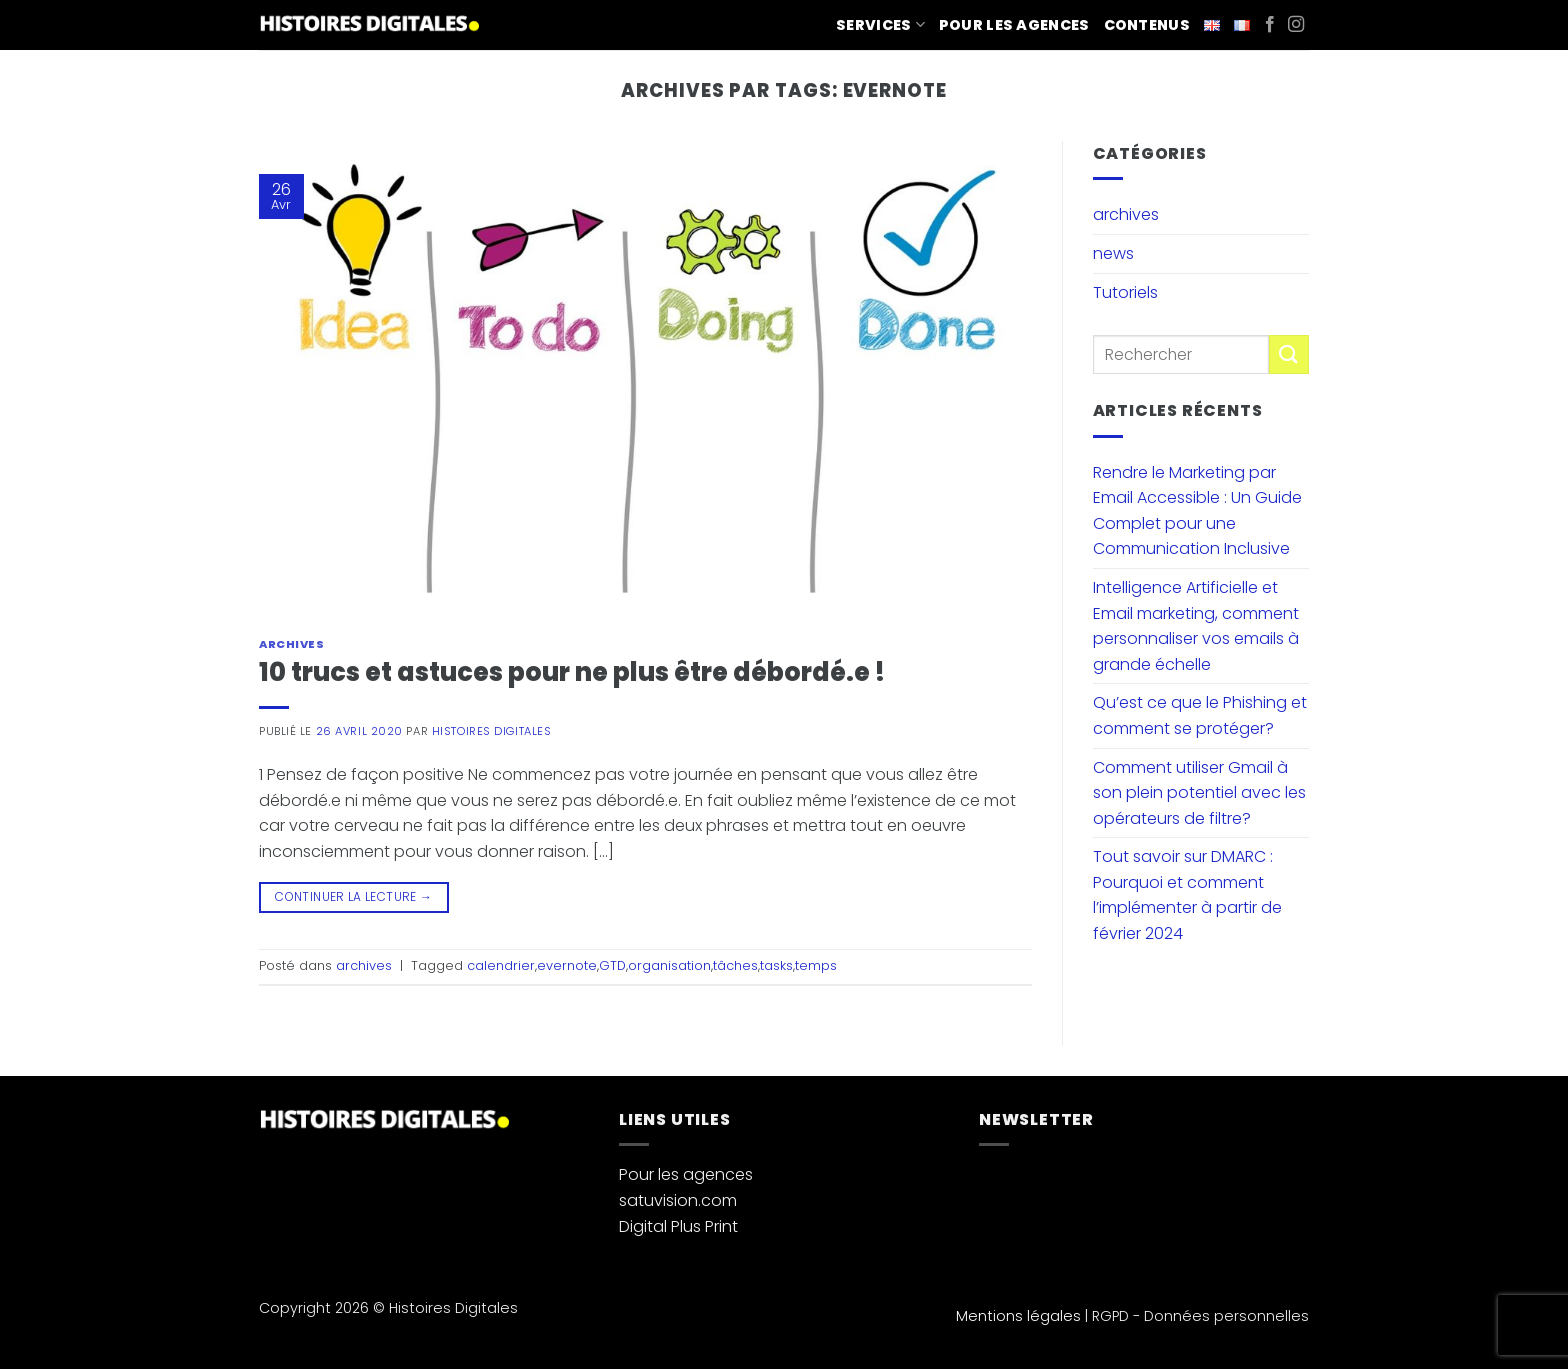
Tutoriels (1125, 292)
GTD (612, 965)
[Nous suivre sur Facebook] (1270, 25)
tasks (776, 965)
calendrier (501, 965)
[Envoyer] (1289, 354)
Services (880, 25)
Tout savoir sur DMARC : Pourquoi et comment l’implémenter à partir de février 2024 (1187, 895)
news (1113, 253)
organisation (669, 965)
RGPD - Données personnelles (1200, 1316)
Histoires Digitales (492, 731)
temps (816, 965)
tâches (735, 965)
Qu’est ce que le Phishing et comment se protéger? (1200, 715)
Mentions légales (1018, 1316)
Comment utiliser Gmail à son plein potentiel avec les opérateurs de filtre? (1199, 793)
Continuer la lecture (353, 896)
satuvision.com (678, 1200)
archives (291, 644)
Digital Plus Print (678, 1226)
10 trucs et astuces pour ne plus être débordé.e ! (572, 672)
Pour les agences (1014, 25)
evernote (567, 965)
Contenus (1147, 25)
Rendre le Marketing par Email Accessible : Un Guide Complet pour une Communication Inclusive (1197, 511)
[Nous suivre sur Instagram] (1296, 25)
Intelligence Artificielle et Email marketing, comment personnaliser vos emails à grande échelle (1196, 626)
